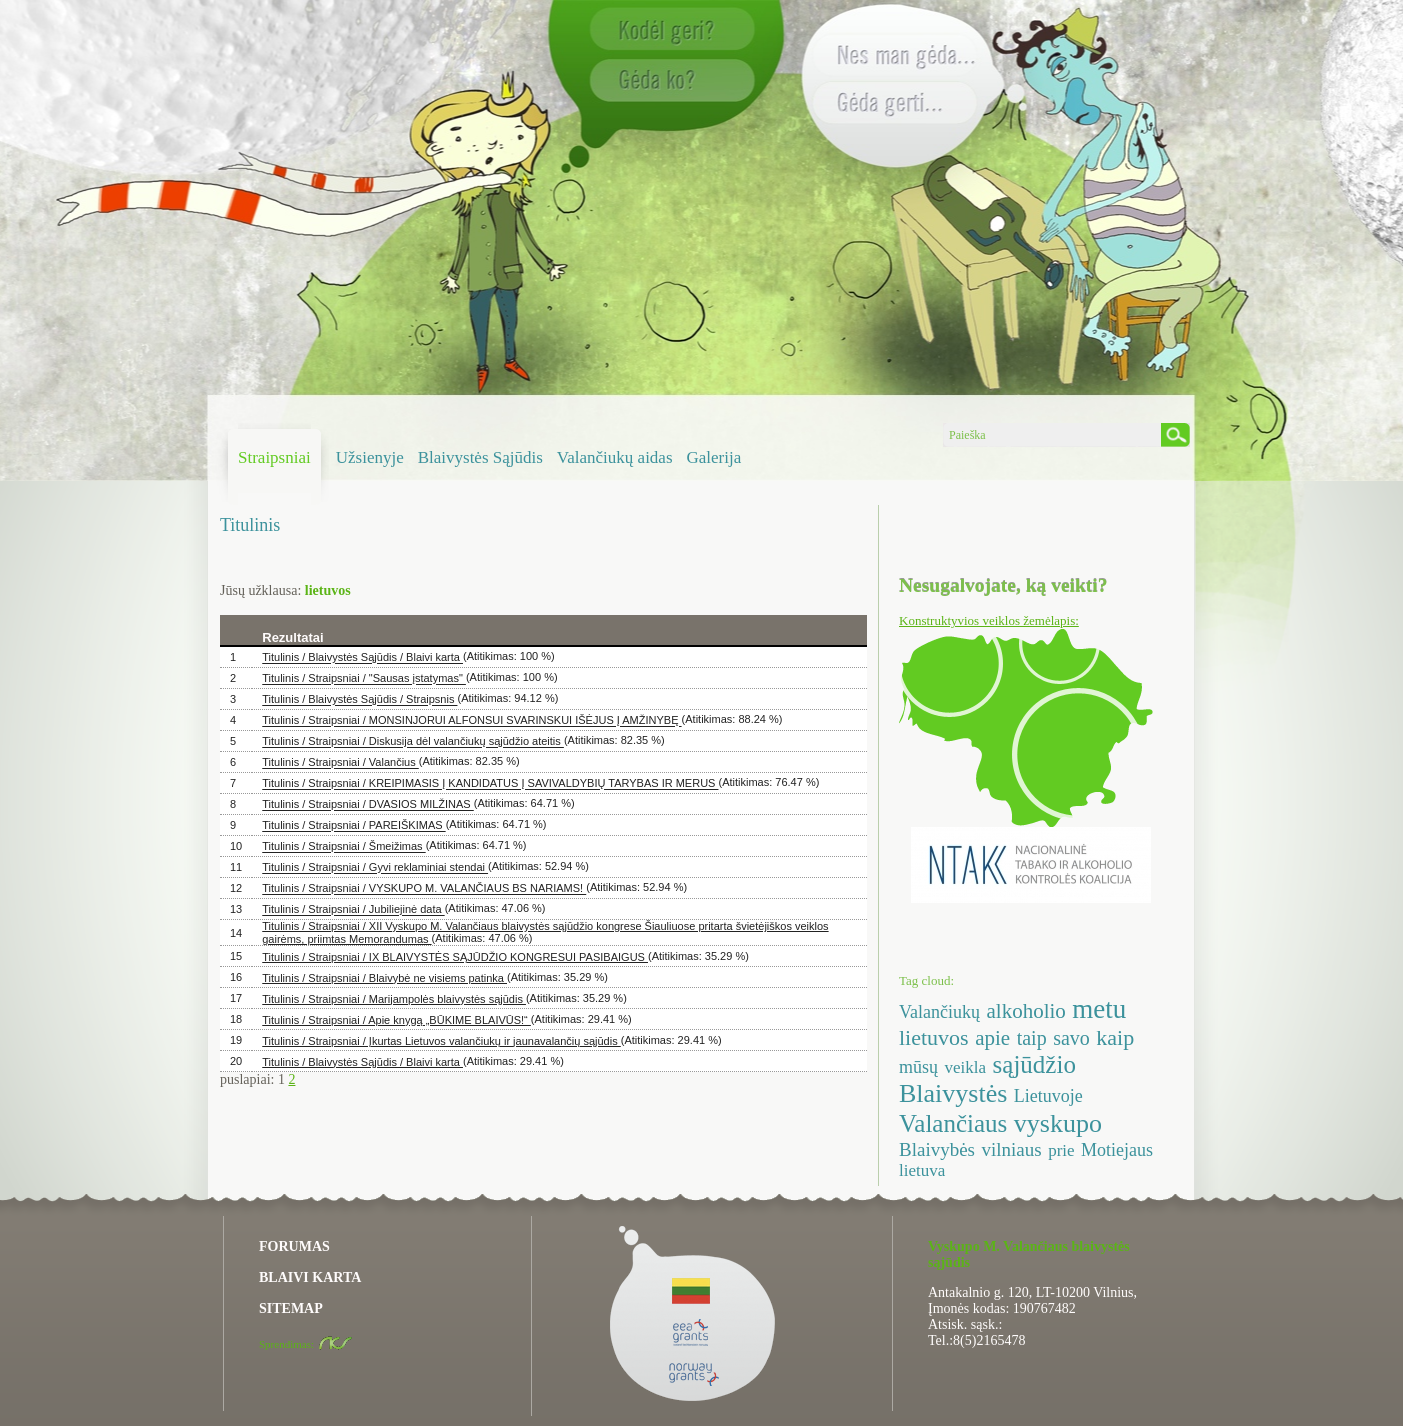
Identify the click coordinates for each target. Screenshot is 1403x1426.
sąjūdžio (1034, 1064)
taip (1032, 1038)
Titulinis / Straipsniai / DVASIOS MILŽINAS (368, 805)
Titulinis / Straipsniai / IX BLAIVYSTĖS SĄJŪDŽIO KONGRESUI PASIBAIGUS (455, 957)
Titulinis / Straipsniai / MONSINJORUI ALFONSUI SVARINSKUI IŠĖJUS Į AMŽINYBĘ (471, 721)
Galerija (714, 457)
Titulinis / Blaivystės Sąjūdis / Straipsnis (359, 700)
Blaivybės (937, 1149)
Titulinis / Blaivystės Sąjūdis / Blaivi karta (362, 658)
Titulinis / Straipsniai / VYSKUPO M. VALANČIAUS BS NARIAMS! (424, 889)
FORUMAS (294, 1246)
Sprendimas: (306, 1344)
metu (1099, 1009)
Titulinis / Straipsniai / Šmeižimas (343, 847)
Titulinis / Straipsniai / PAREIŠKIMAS (353, 826)
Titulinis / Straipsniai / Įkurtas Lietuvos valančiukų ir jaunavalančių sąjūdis (441, 1041)
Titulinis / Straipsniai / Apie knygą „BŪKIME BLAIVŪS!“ (396, 1020)
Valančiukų (939, 1012)
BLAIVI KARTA (310, 1277)
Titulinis (250, 525)
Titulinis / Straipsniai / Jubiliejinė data (353, 910)
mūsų (918, 1067)
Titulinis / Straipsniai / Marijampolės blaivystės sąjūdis (394, 999)
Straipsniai (274, 457)
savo (1071, 1038)
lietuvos (934, 1037)
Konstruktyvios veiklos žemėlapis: (989, 620)
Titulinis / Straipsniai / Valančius (340, 763)
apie (992, 1038)
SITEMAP (291, 1308)
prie (1061, 1150)
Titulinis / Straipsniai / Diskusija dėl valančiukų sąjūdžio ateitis (413, 742)
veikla (966, 1067)
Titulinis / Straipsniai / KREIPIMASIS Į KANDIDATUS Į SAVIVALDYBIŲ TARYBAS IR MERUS (490, 784)
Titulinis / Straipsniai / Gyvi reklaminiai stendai (375, 868)
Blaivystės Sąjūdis (480, 457)
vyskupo (1058, 1123)
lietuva (922, 1170)
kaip (1115, 1037)
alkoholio (1025, 1011)
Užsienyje (370, 457)
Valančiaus (953, 1123)
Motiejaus (1117, 1150)
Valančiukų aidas (615, 457)
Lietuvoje (1048, 1096)
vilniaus (1012, 1149)
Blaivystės (953, 1093)
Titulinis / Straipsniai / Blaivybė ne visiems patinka (384, 978)
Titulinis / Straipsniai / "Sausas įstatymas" (364, 679)
